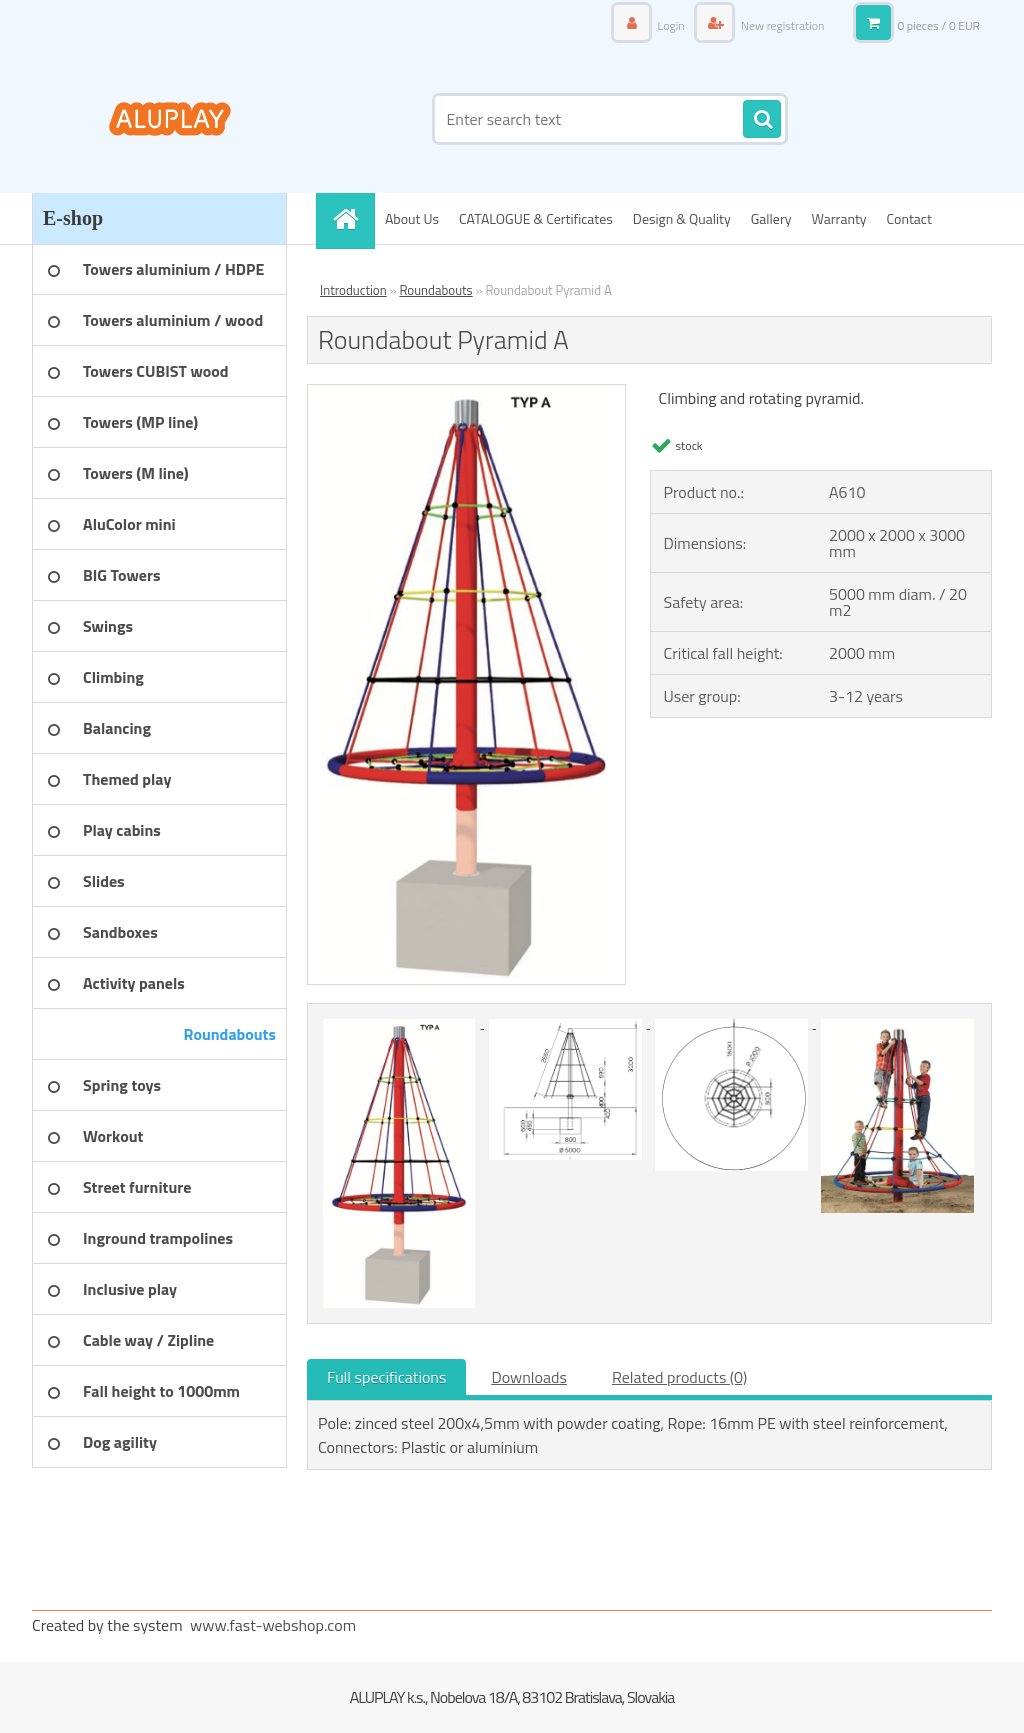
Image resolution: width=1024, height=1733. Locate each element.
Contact (909, 218)
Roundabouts (435, 290)
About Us (412, 218)
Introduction (353, 290)
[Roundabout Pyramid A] (466, 393)
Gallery (771, 218)
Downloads (529, 1377)
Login (671, 25)
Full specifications (386, 1377)
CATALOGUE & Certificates (536, 218)
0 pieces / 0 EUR (938, 25)
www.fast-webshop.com (273, 1625)
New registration (781, 25)
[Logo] (169, 119)
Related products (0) (679, 1377)
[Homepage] (352, 218)
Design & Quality (682, 218)
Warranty (839, 218)
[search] (762, 120)
